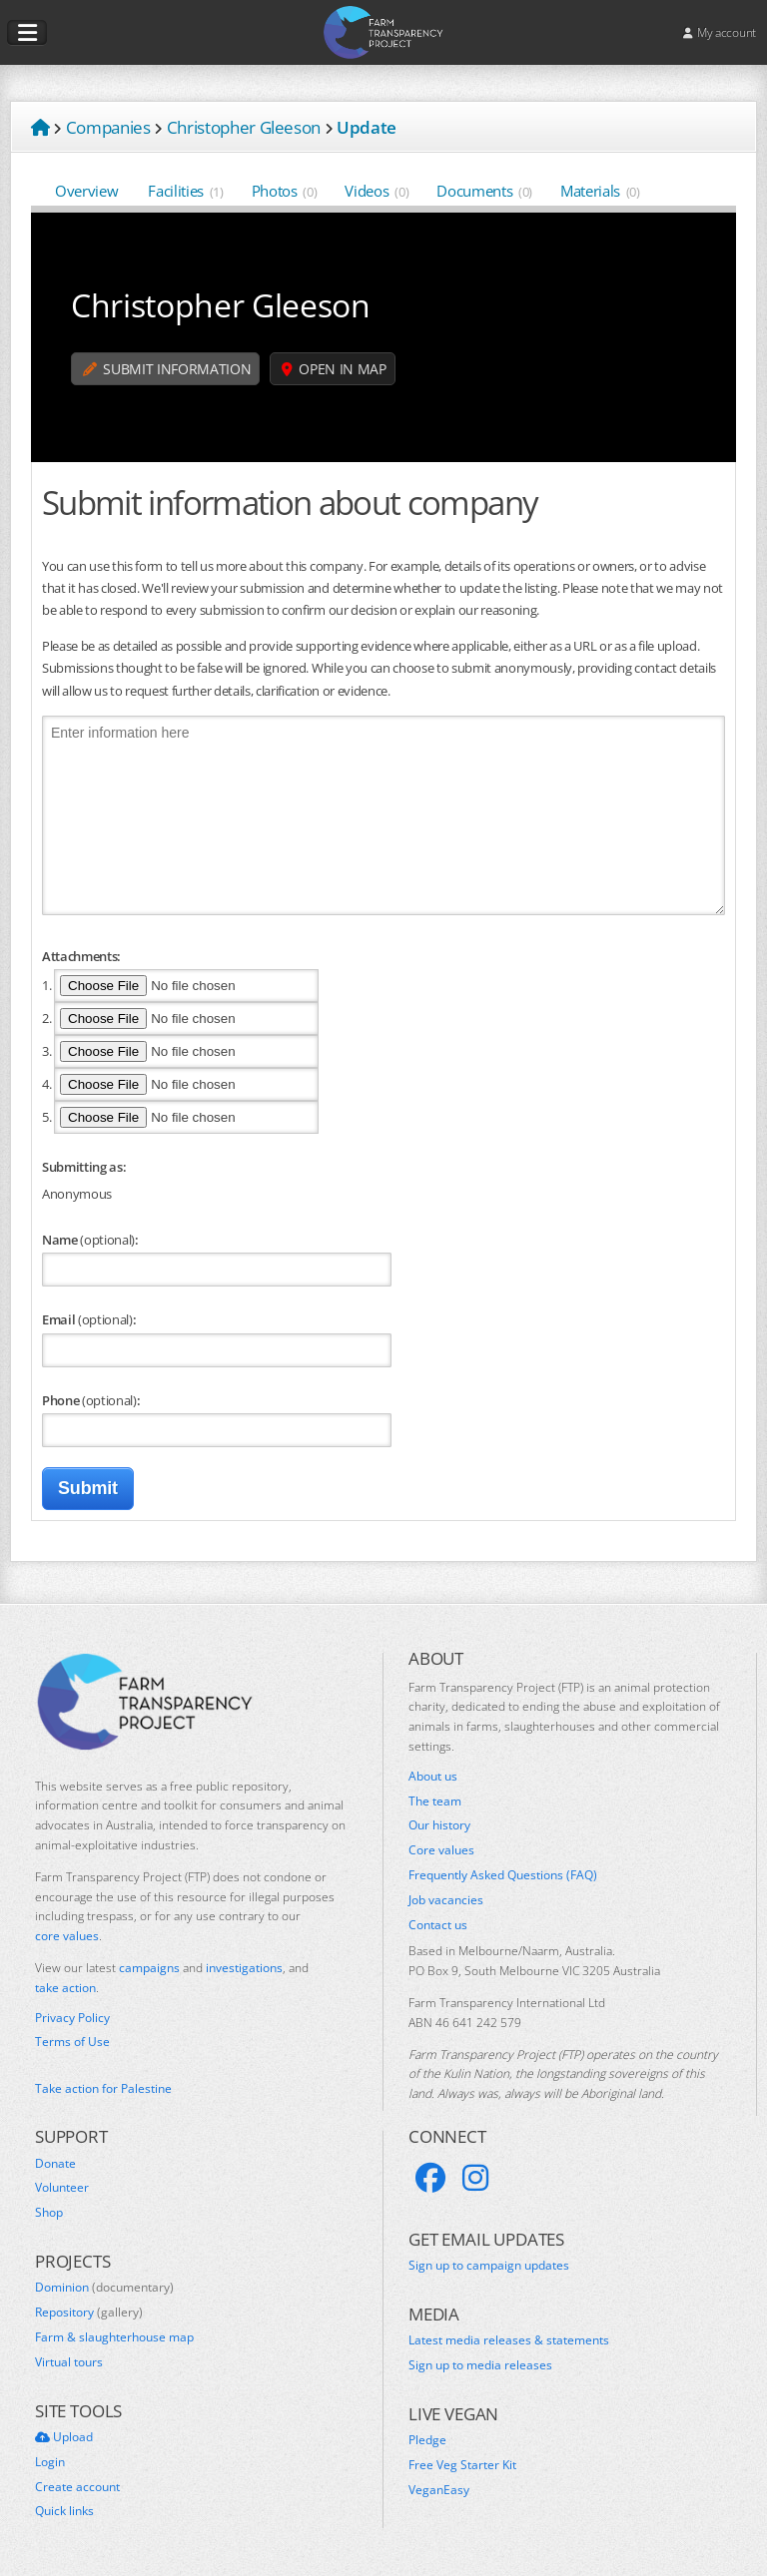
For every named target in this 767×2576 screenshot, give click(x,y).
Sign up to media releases (480, 2365)
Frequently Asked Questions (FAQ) (502, 1875)
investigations (244, 1967)
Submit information (167, 368)
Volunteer (62, 2188)
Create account (77, 2487)
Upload (64, 2437)
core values (67, 1935)
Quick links (64, 2511)
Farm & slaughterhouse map (114, 2337)
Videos (376, 191)
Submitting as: (84, 1167)
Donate (55, 2164)
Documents (484, 191)
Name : (90, 1240)
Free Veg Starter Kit (462, 2465)
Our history (439, 1825)
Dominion (104, 2288)
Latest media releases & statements (508, 2340)
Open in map (334, 368)
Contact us (437, 1925)
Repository (89, 2312)
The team (434, 1801)
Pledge (427, 2440)
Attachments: (81, 956)
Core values (441, 1850)
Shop (49, 2213)
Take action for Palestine (103, 2088)
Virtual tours (69, 2362)
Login (50, 2462)
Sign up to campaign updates (488, 2266)
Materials (600, 191)
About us (432, 1777)
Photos (285, 191)
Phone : (91, 1400)
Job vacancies (445, 1900)
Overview (87, 191)
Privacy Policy (72, 2018)
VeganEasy (438, 2490)
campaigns (149, 1967)
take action (65, 1987)
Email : (89, 1319)
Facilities (185, 191)
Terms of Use (72, 2042)
